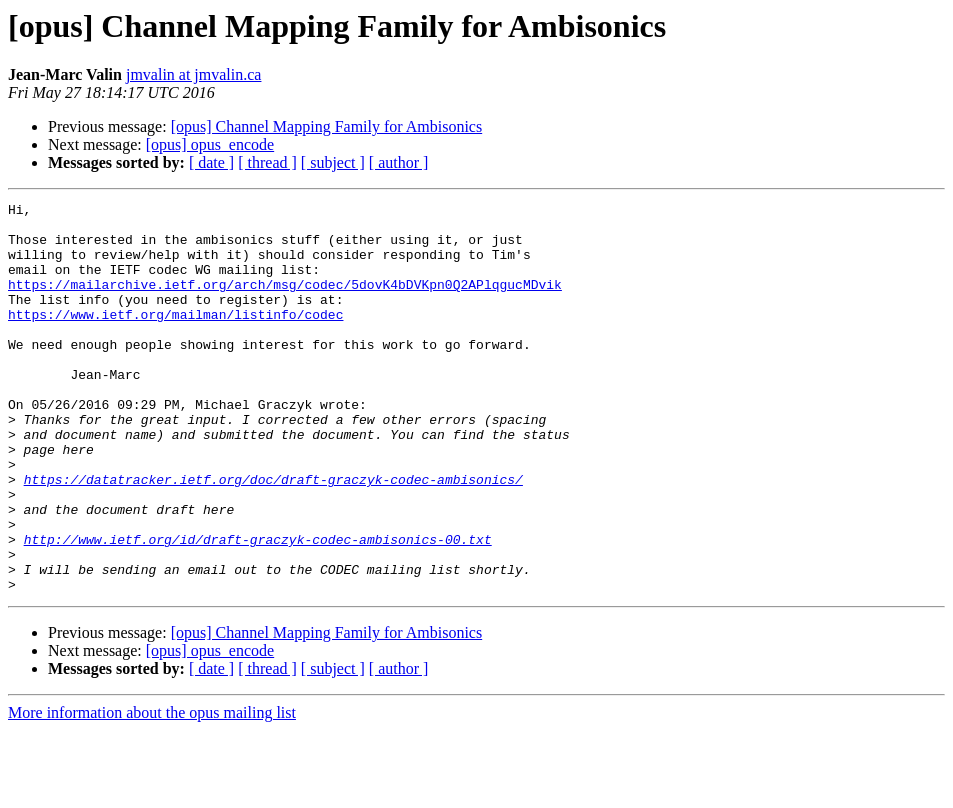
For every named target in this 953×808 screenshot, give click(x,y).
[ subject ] (333, 162)
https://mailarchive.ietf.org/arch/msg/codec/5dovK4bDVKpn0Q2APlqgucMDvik (285, 302)
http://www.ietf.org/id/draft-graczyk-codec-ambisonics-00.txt (258, 608)
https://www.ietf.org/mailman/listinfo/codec (175, 338)
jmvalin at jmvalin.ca (194, 74)
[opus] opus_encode (210, 144)
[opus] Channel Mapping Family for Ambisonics (327, 126)
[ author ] (399, 162)
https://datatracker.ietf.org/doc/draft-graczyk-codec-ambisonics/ (273, 536)
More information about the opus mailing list (152, 790)
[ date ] (211, 162)
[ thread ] (267, 162)
